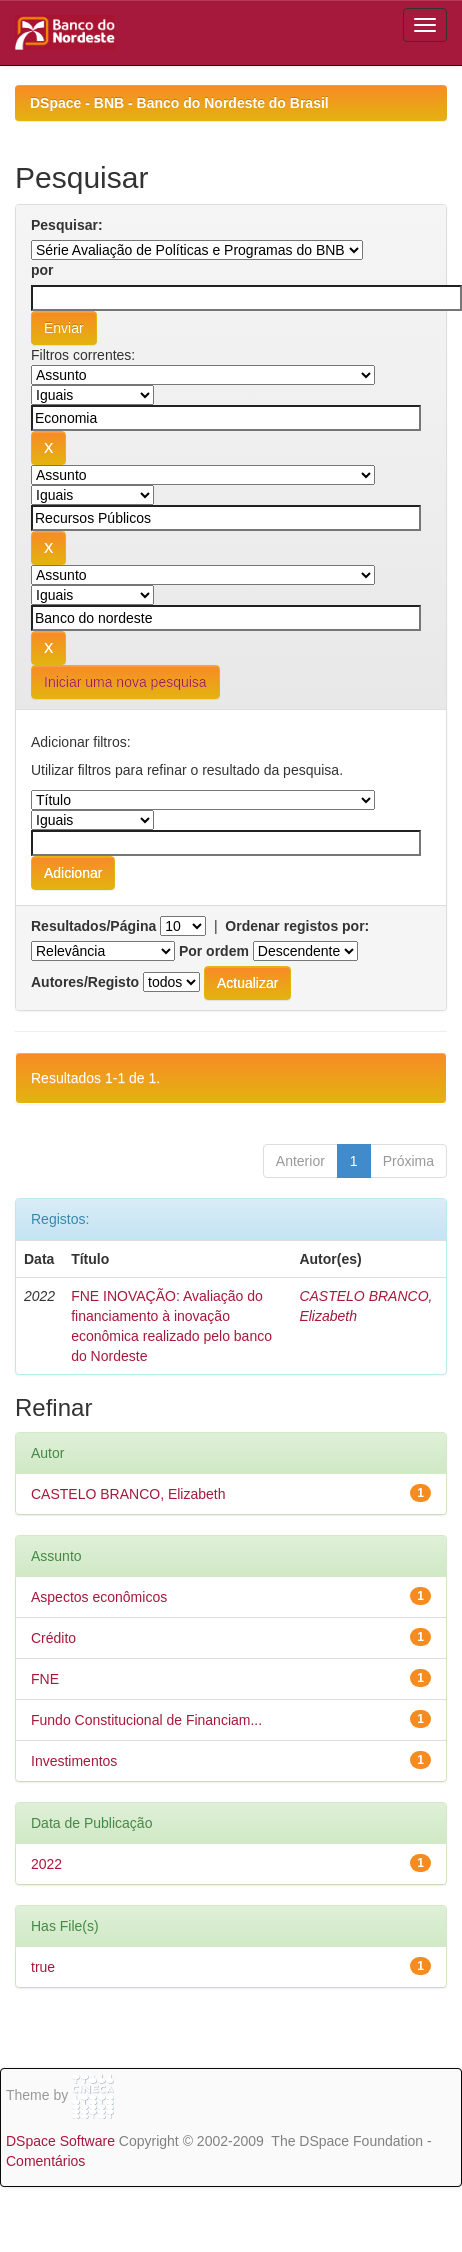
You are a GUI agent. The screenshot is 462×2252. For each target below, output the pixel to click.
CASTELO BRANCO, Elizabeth (128, 1494)
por (42, 270)
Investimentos (74, 1761)
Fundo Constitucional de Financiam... (146, 1720)
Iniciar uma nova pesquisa (125, 682)
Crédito (53, 1638)
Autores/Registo (85, 982)
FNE (45, 1679)
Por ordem (214, 951)
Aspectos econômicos (99, 1597)
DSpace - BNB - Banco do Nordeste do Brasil (179, 103)
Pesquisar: (67, 225)
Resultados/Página (93, 926)
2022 (46, 1864)
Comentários (45, 2161)
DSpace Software (60, 2141)
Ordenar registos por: (297, 926)
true (43, 1967)
